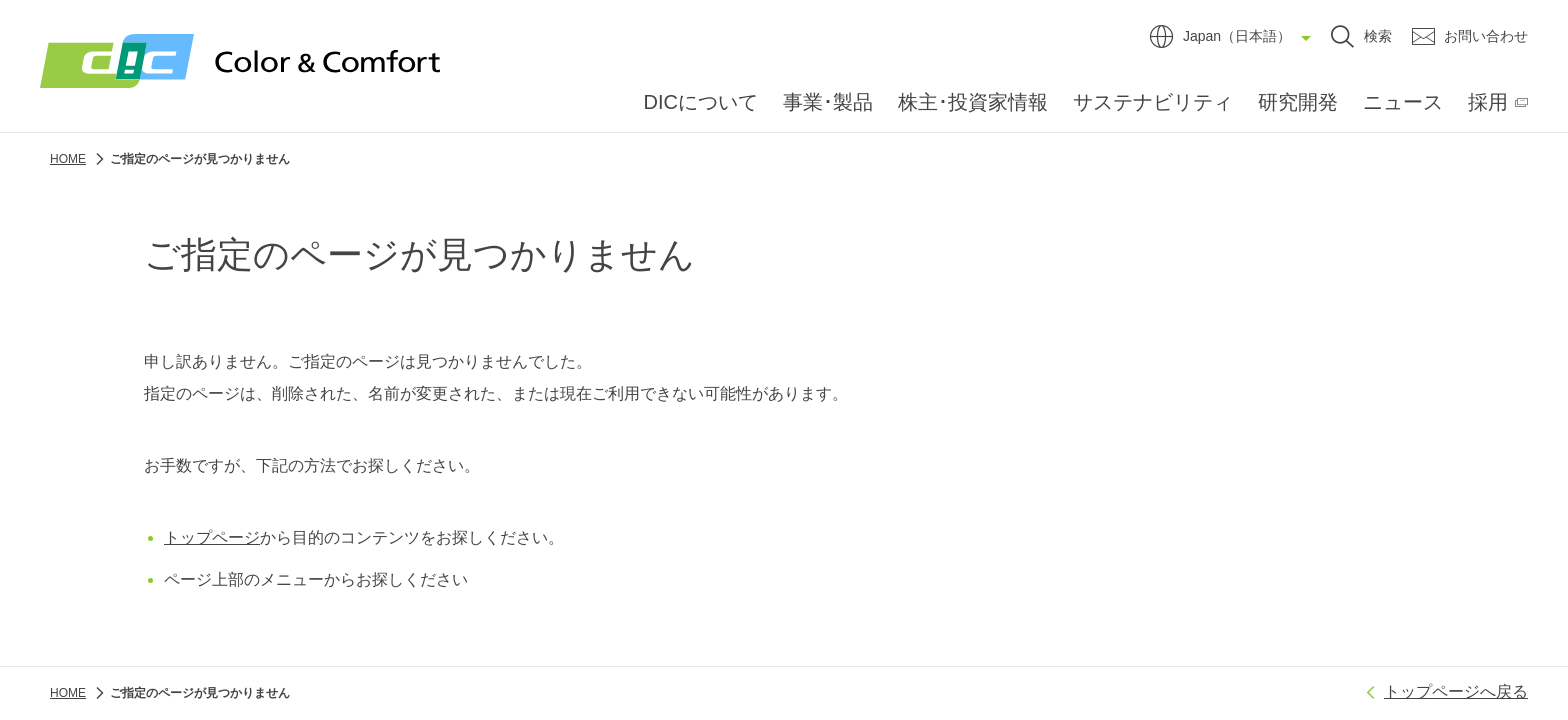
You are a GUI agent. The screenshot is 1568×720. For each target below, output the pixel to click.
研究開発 (1298, 102)
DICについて (701, 102)
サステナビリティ (1153, 102)
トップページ (212, 537)
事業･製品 (828, 102)
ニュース (1403, 102)
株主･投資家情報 (973, 102)
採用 (1488, 102)
